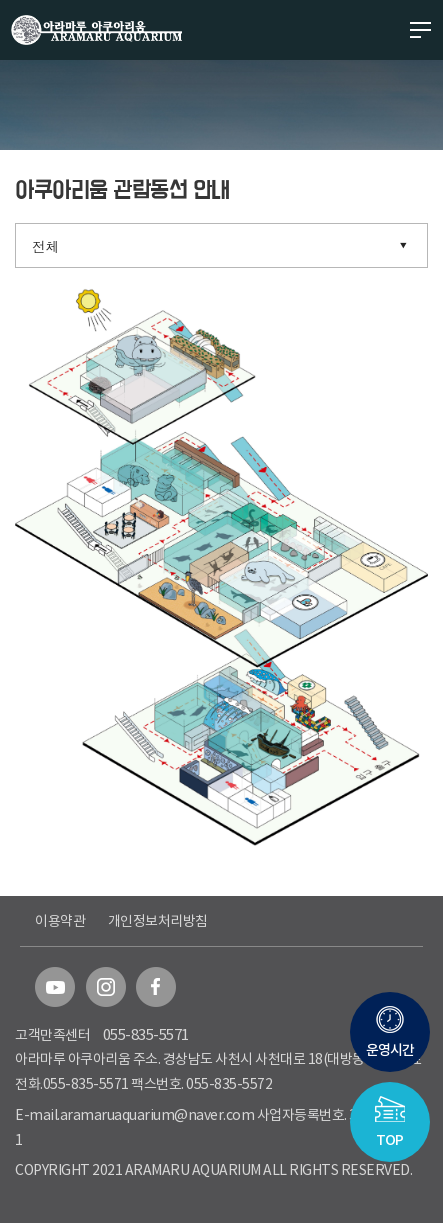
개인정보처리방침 (158, 921)
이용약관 (60, 921)
